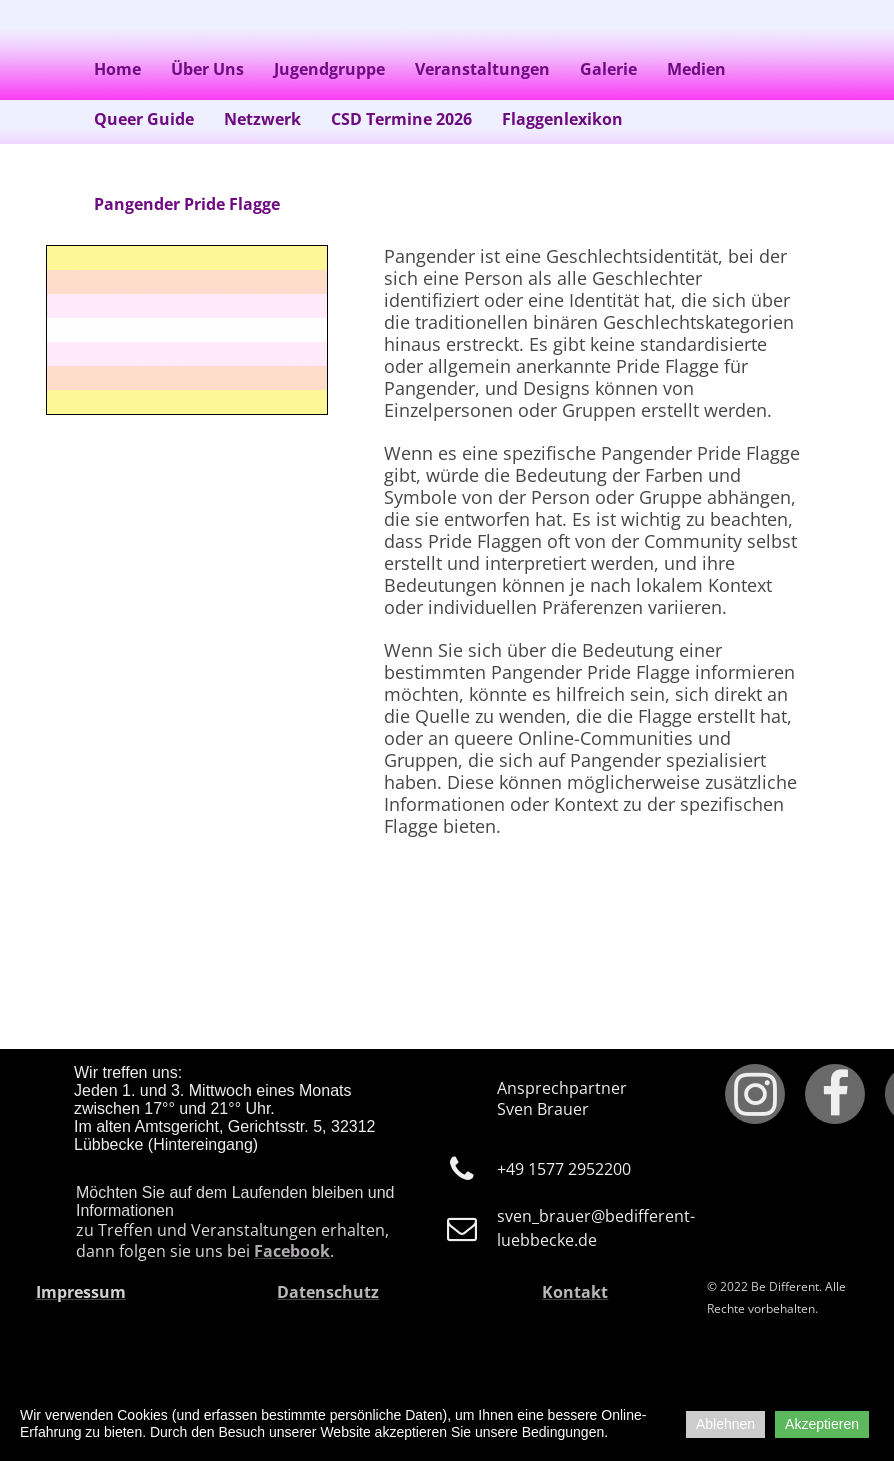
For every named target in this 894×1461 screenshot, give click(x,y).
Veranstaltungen (482, 69)
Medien (696, 69)
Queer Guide (144, 119)
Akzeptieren (822, 1424)
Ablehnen (725, 1424)
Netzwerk (262, 119)
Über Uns (207, 69)
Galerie (608, 69)
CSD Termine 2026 (401, 119)
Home (117, 69)
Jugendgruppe (329, 69)
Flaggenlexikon (562, 119)
